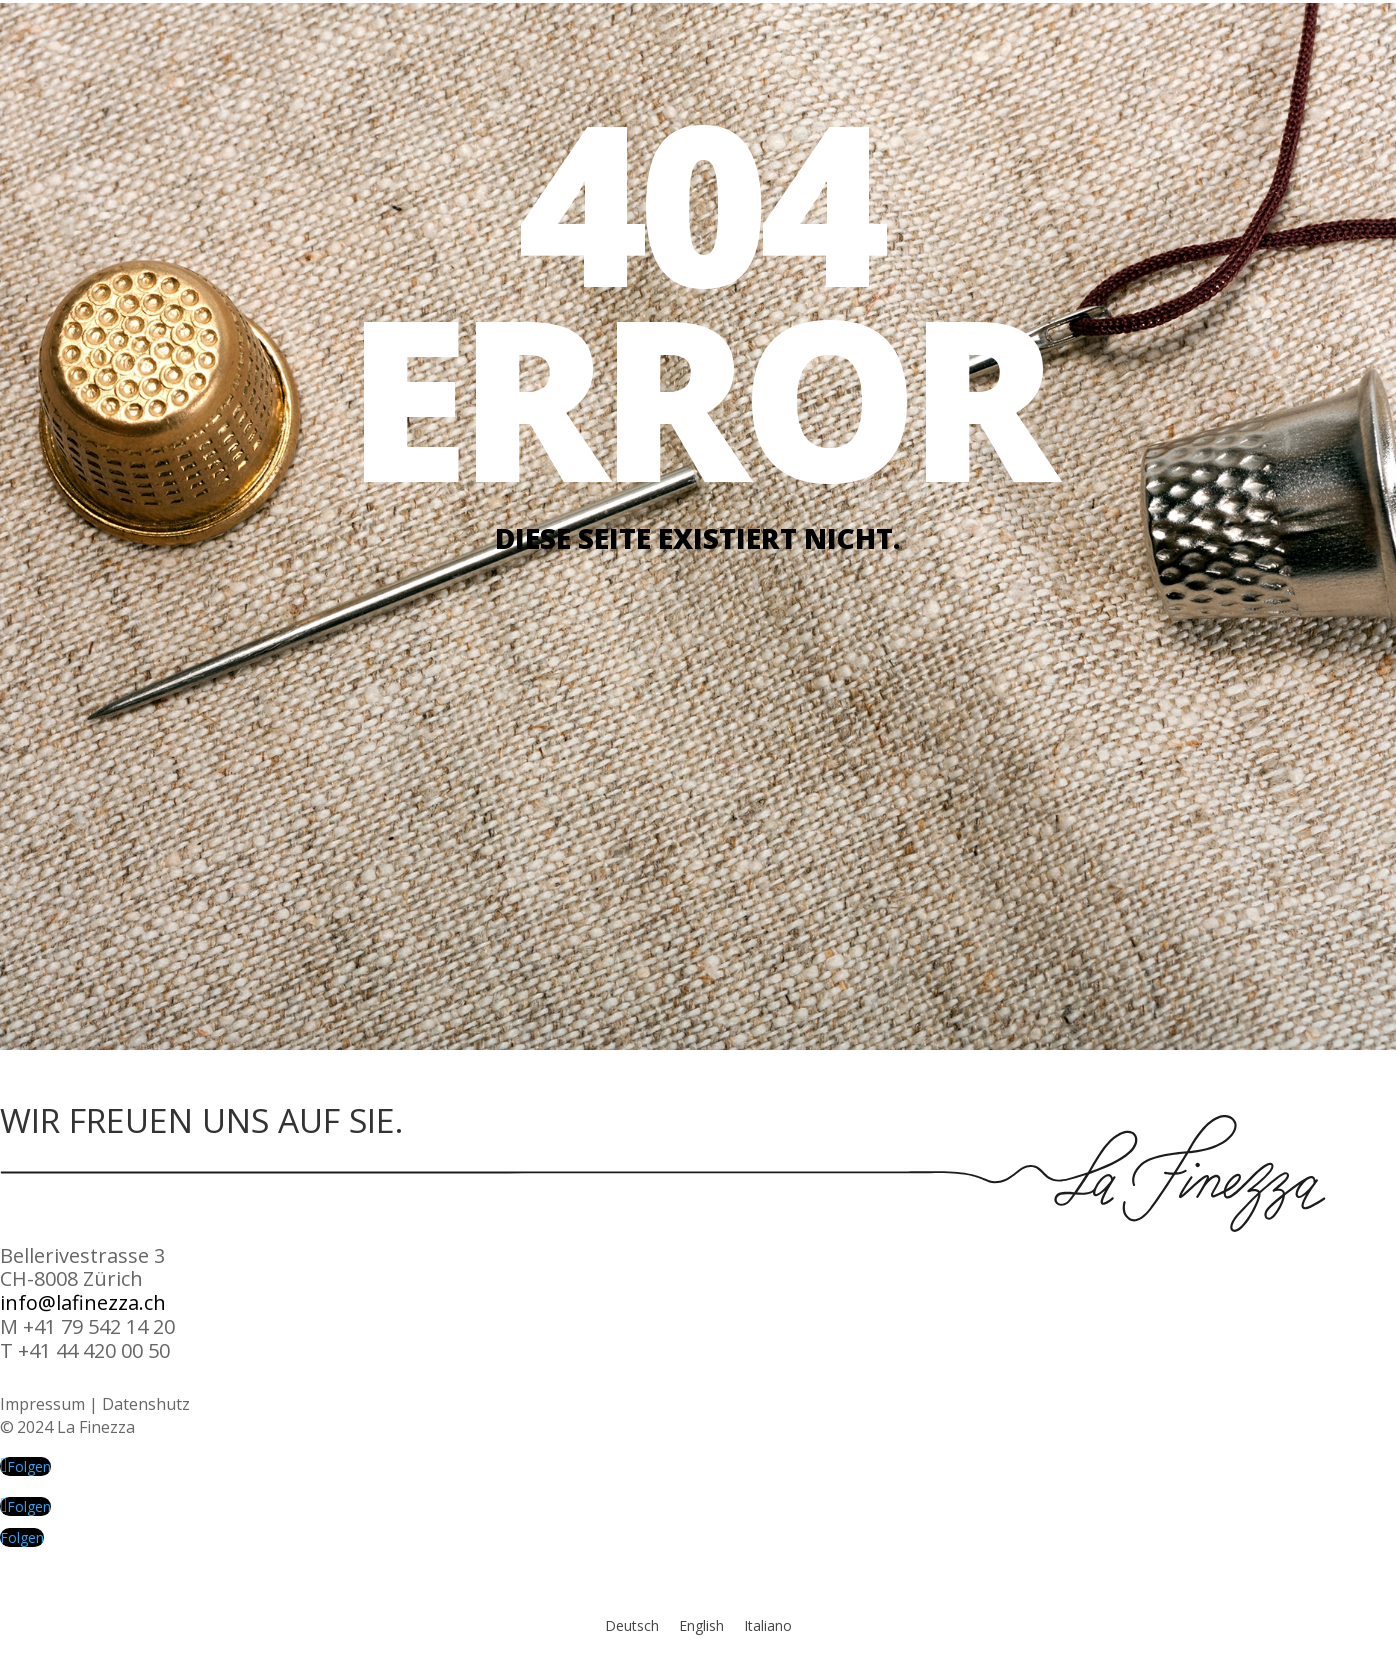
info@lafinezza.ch (83, 1302)
